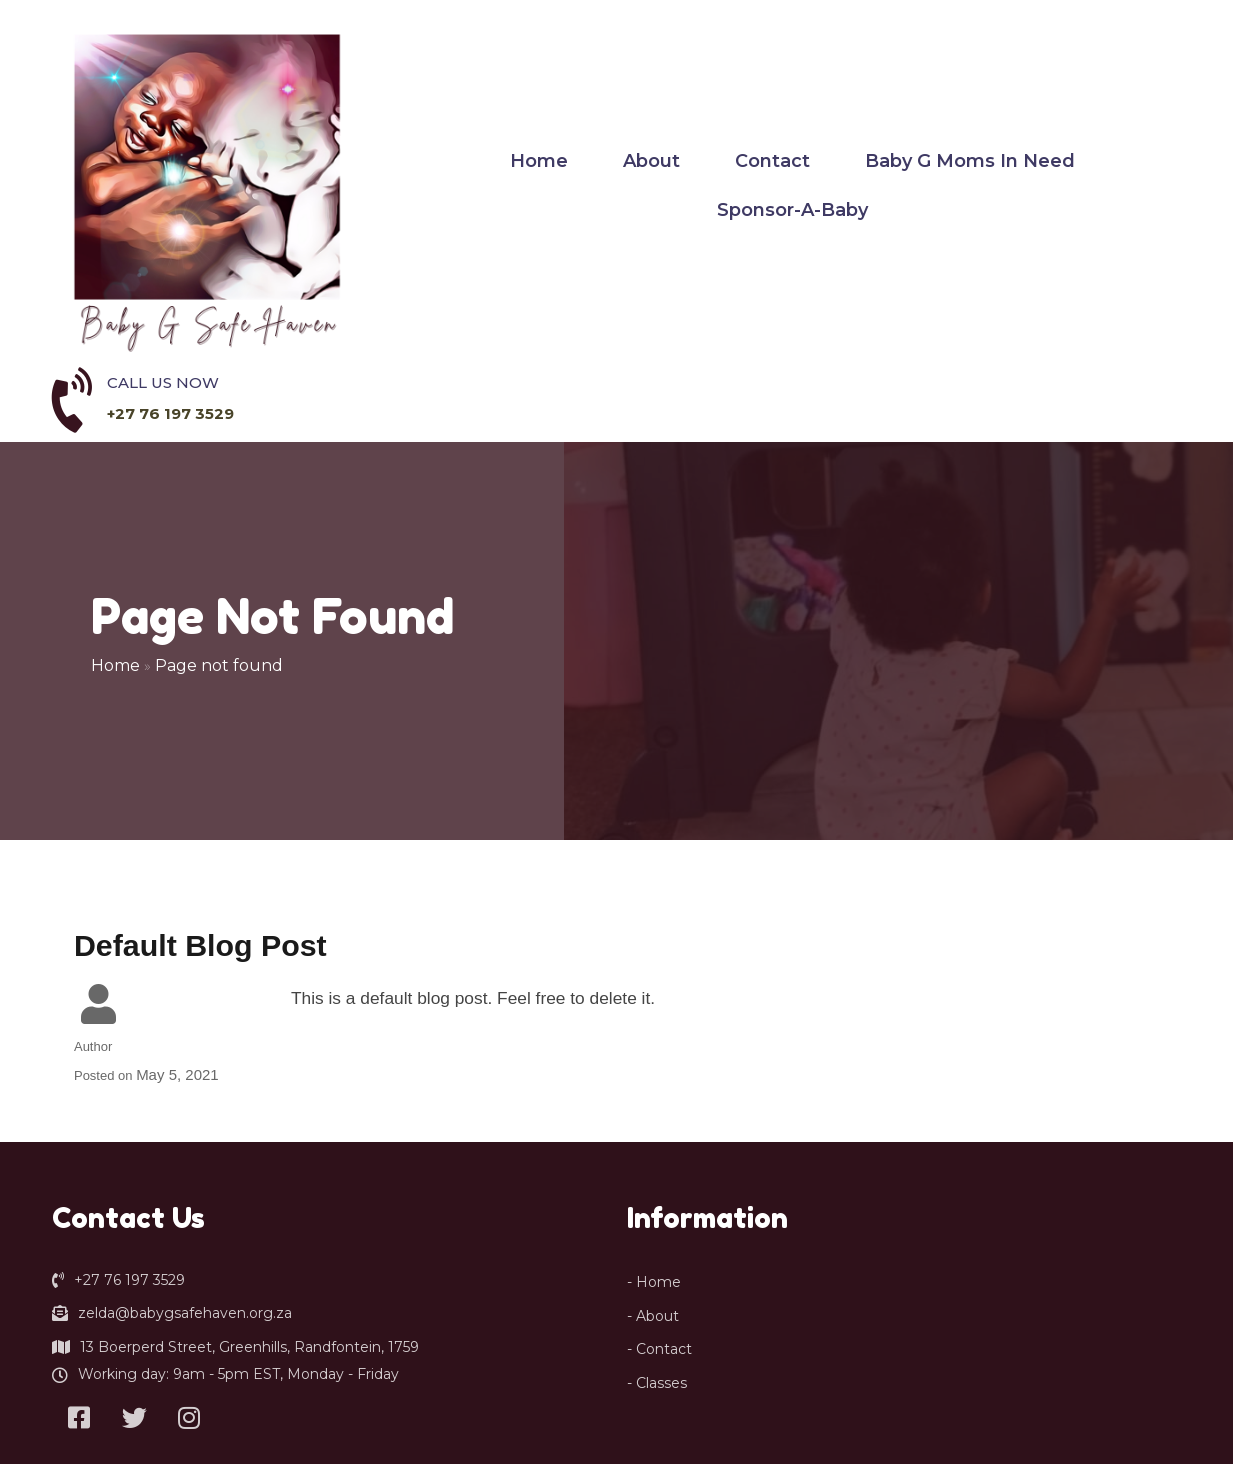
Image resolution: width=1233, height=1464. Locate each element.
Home (116, 467)
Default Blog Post (200, 748)
